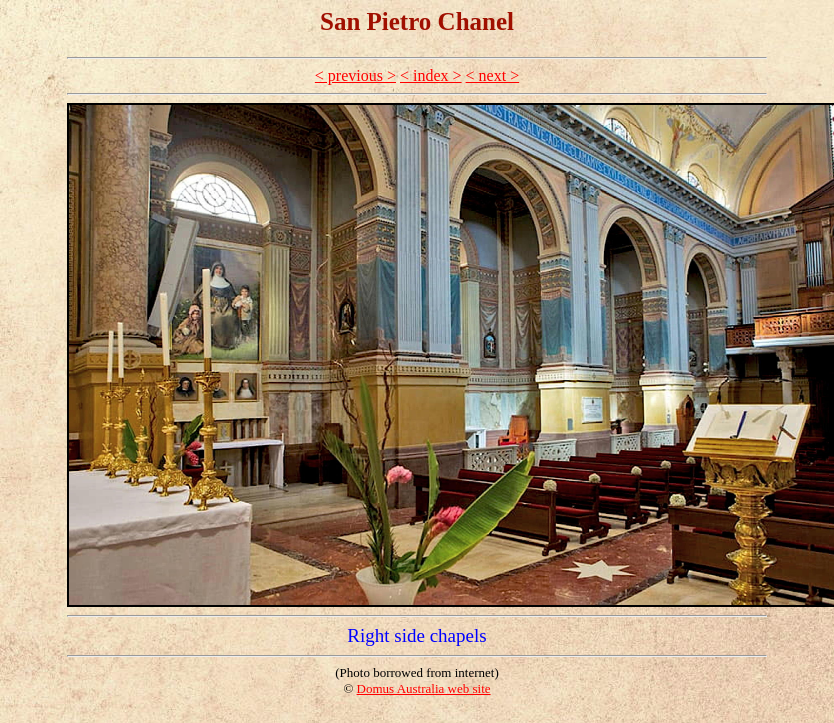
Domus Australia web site (424, 688)
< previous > (355, 75)
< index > (431, 75)
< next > (493, 75)
